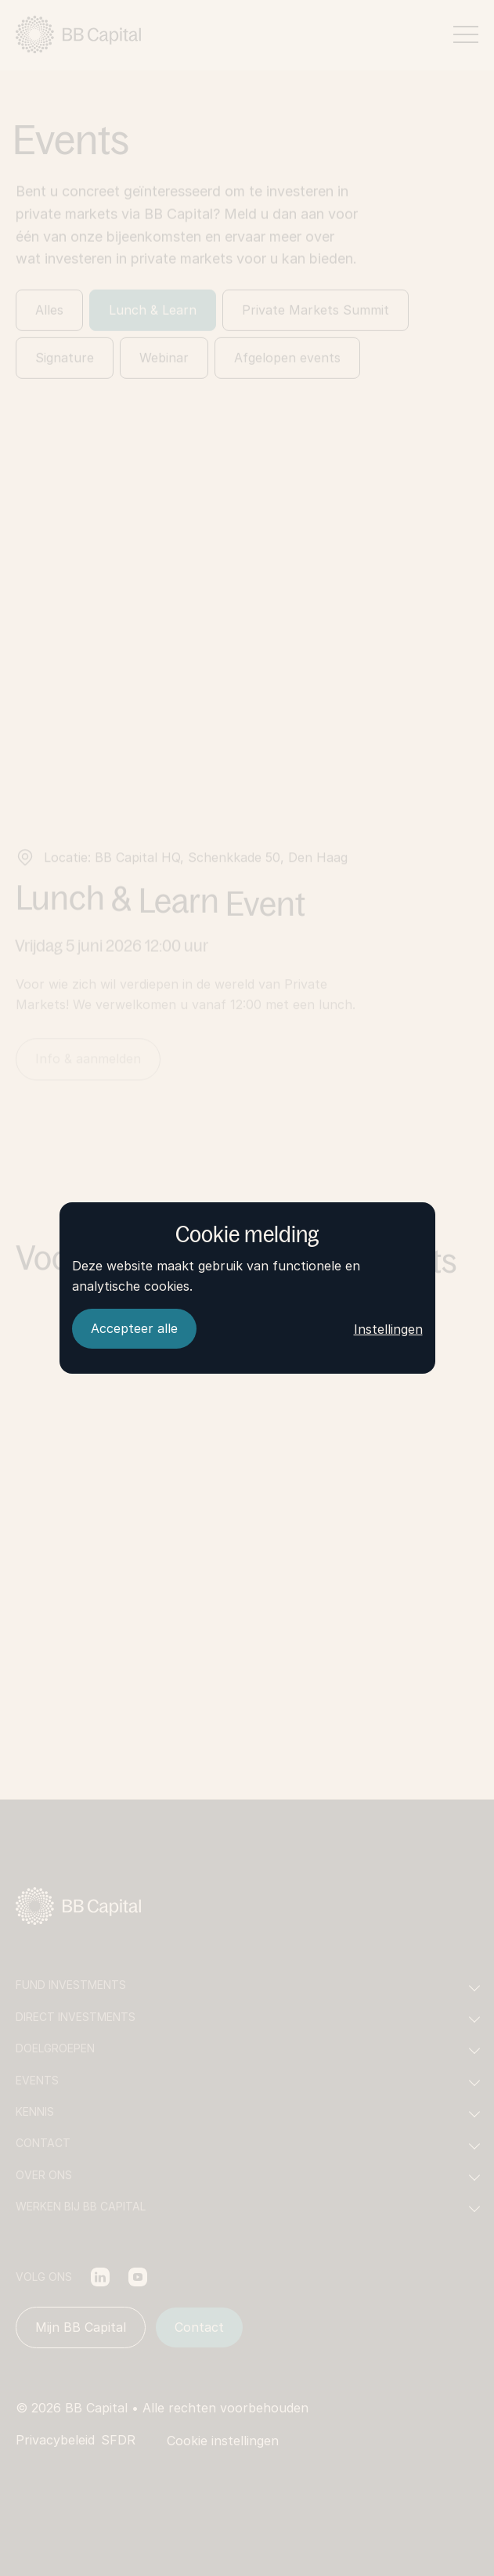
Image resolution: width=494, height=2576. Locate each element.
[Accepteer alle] (134, 1329)
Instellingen (388, 1329)
